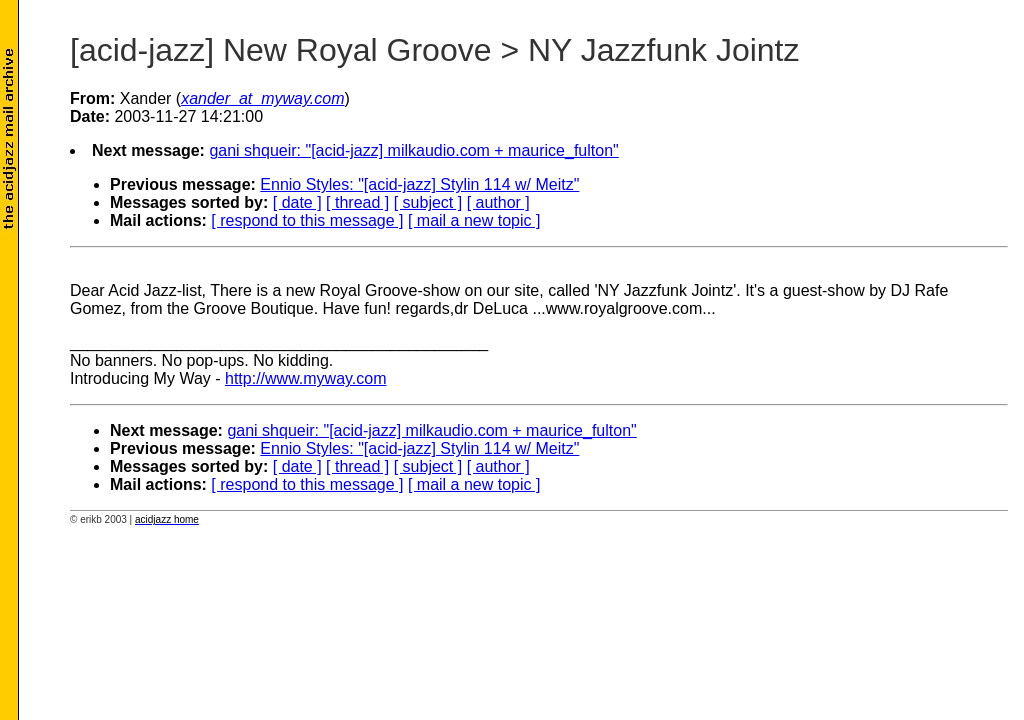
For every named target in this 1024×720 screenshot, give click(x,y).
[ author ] (498, 202)
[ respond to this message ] (307, 220)
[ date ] (297, 202)
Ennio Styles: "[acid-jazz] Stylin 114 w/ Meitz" (419, 184)
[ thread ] (357, 202)
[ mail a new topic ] (474, 220)
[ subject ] (428, 202)
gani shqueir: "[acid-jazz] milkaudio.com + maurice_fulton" (413, 150)
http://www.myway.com (306, 378)
